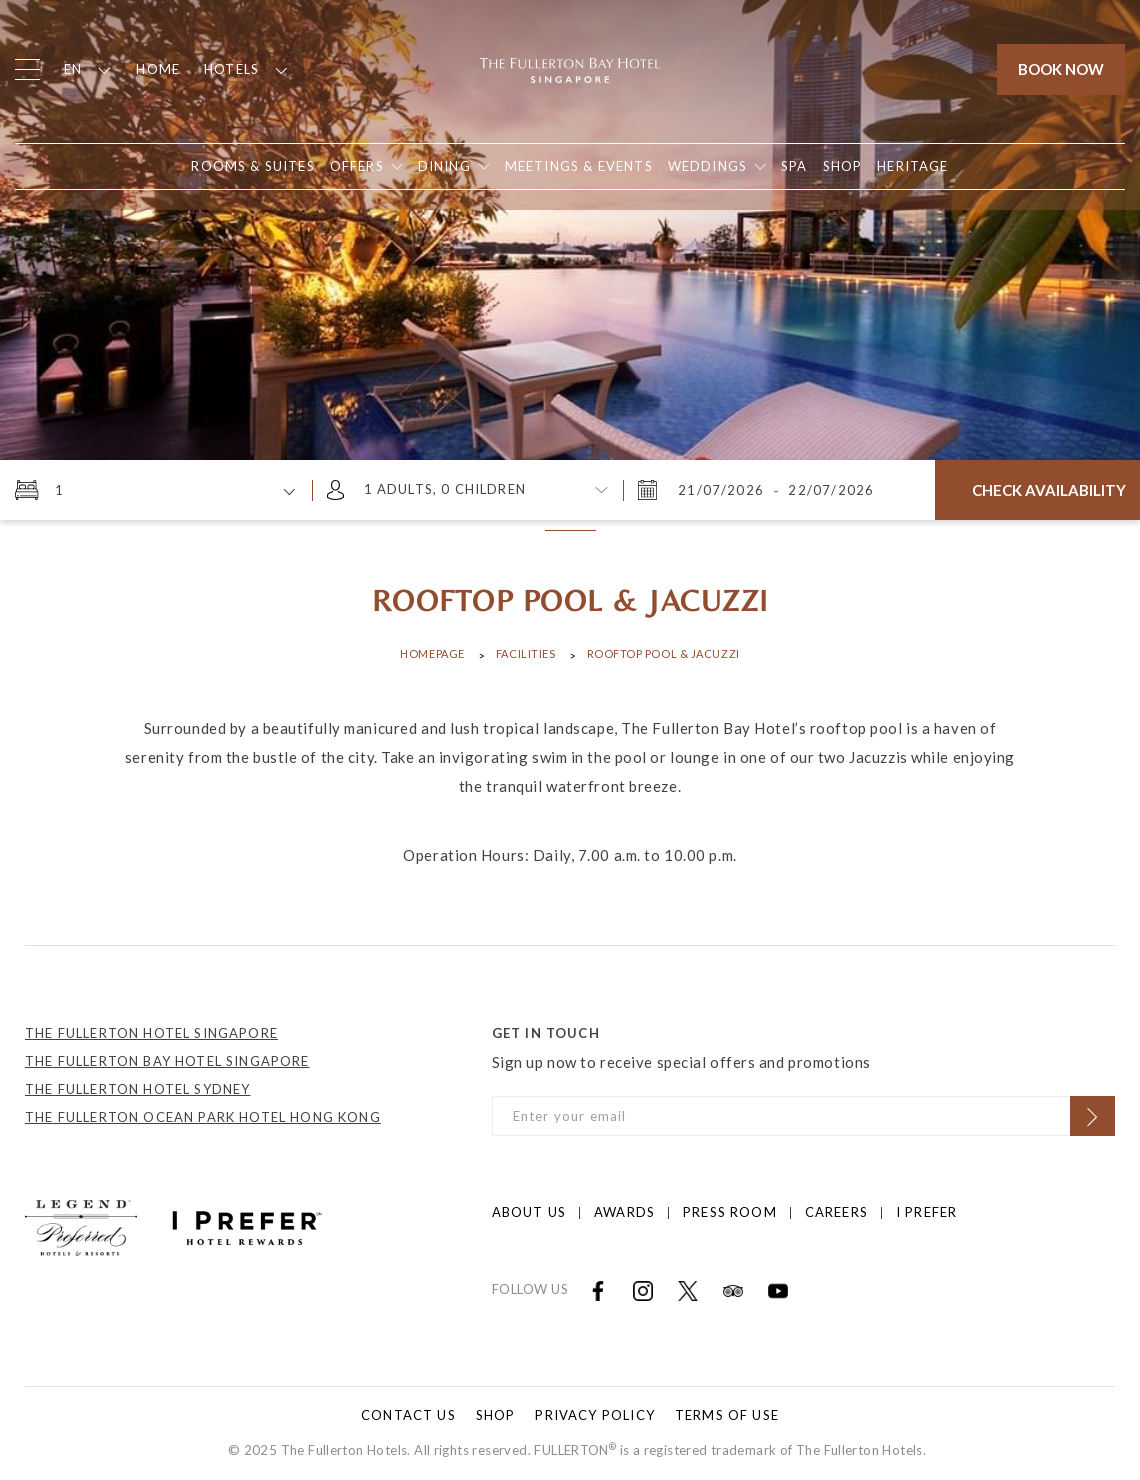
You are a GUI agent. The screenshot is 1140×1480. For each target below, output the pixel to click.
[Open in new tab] (843, 166)
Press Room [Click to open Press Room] (730, 1212)
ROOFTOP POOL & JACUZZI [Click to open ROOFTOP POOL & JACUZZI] (663, 653)
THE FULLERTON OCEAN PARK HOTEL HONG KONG (203, 1117)
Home (158, 69)
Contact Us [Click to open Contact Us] (408, 1415)
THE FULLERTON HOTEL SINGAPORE (151, 1033)
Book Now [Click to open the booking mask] (1061, 69)
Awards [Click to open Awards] (624, 1212)
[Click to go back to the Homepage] (570, 68)
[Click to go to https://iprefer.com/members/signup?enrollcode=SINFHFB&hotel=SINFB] (247, 1226)
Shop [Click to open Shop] (496, 1415)
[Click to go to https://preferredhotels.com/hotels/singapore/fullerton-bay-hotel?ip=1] (81, 1226)
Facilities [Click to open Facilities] (526, 653)
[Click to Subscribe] (1092, 1116)
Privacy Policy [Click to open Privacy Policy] (594, 1415)
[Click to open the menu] (27, 69)
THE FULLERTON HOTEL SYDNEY (137, 1089)
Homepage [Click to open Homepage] (432, 653)
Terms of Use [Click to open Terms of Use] (727, 1415)
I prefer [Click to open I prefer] (926, 1212)
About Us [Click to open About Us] (529, 1212)
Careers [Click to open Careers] (836, 1212)
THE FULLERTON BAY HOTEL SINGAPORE (167, 1061)
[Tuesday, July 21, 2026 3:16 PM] (723, 490)
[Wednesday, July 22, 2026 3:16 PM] (829, 490)
